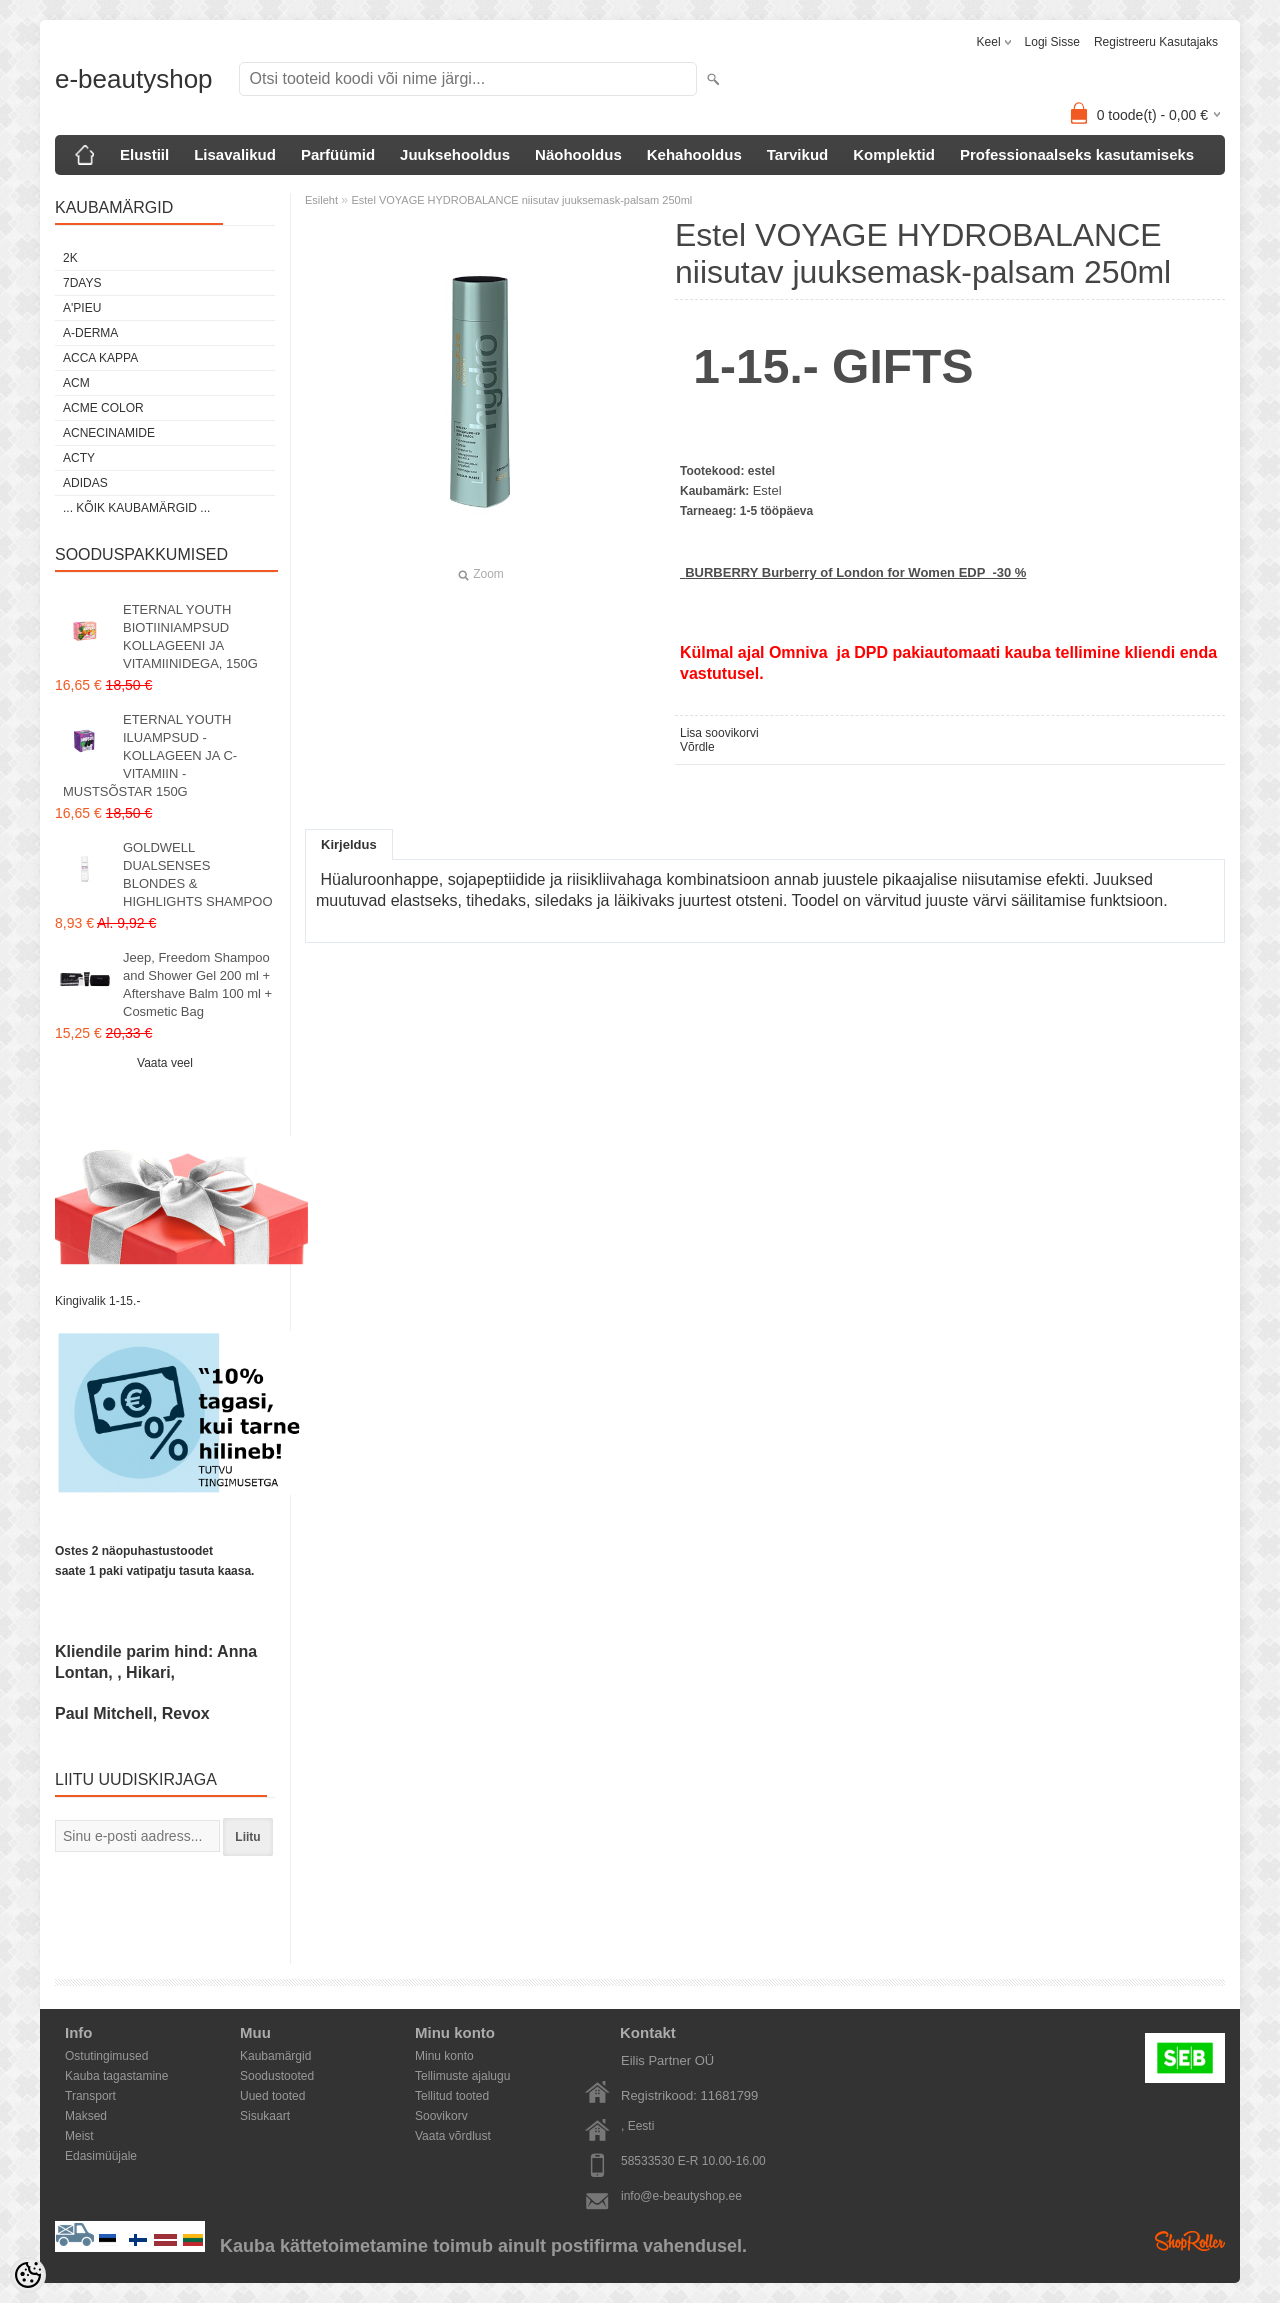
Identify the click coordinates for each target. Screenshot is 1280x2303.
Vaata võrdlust (453, 2136)
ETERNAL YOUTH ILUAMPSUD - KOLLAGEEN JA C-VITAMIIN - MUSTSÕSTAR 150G (150, 755)
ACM (76, 383)
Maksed (86, 2116)
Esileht (321, 200)
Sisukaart (265, 2116)
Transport (90, 2096)
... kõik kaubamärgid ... (136, 508)
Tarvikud (797, 154)
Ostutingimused (106, 2056)
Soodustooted (277, 2076)
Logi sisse (1052, 42)
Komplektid (894, 154)
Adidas (85, 483)
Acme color (103, 408)
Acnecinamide (109, 433)
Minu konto (444, 2056)
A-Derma (90, 333)
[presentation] (164, 1894)
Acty (79, 458)
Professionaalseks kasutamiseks (1077, 154)
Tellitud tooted (452, 2096)
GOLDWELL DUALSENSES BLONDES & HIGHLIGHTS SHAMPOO (198, 874)
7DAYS (82, 283)
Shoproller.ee (1190, 2241)
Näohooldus (578, 154)
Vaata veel (165, 1063)
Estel (767, 490)
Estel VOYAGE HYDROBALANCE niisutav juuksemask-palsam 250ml (521, 200)
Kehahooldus (694, 154)
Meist (79, 2136)
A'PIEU (82, 308)
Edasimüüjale (101, 2156)
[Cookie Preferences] (28, 2275)
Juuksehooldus (455, 154)
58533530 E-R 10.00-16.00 (693, 2161)
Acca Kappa (100, 358)
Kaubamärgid (275, 2056)
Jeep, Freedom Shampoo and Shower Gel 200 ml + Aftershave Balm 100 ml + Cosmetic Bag (197, 984)
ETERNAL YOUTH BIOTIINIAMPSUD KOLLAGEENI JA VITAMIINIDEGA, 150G (190, 636)
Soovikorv (441, 2116)
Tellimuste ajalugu (462, 2076)
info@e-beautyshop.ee (681, 2196)
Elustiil (144, 154)
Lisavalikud (235, 154)
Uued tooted (272, 2096)
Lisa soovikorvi (719, 733)
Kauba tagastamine (116, 2076)
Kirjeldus (349, 844)
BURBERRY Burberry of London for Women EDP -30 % (855, 572)
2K (70, 258)
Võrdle (697, 747)
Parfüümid (338, 154)
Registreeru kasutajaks (1156, 42)
